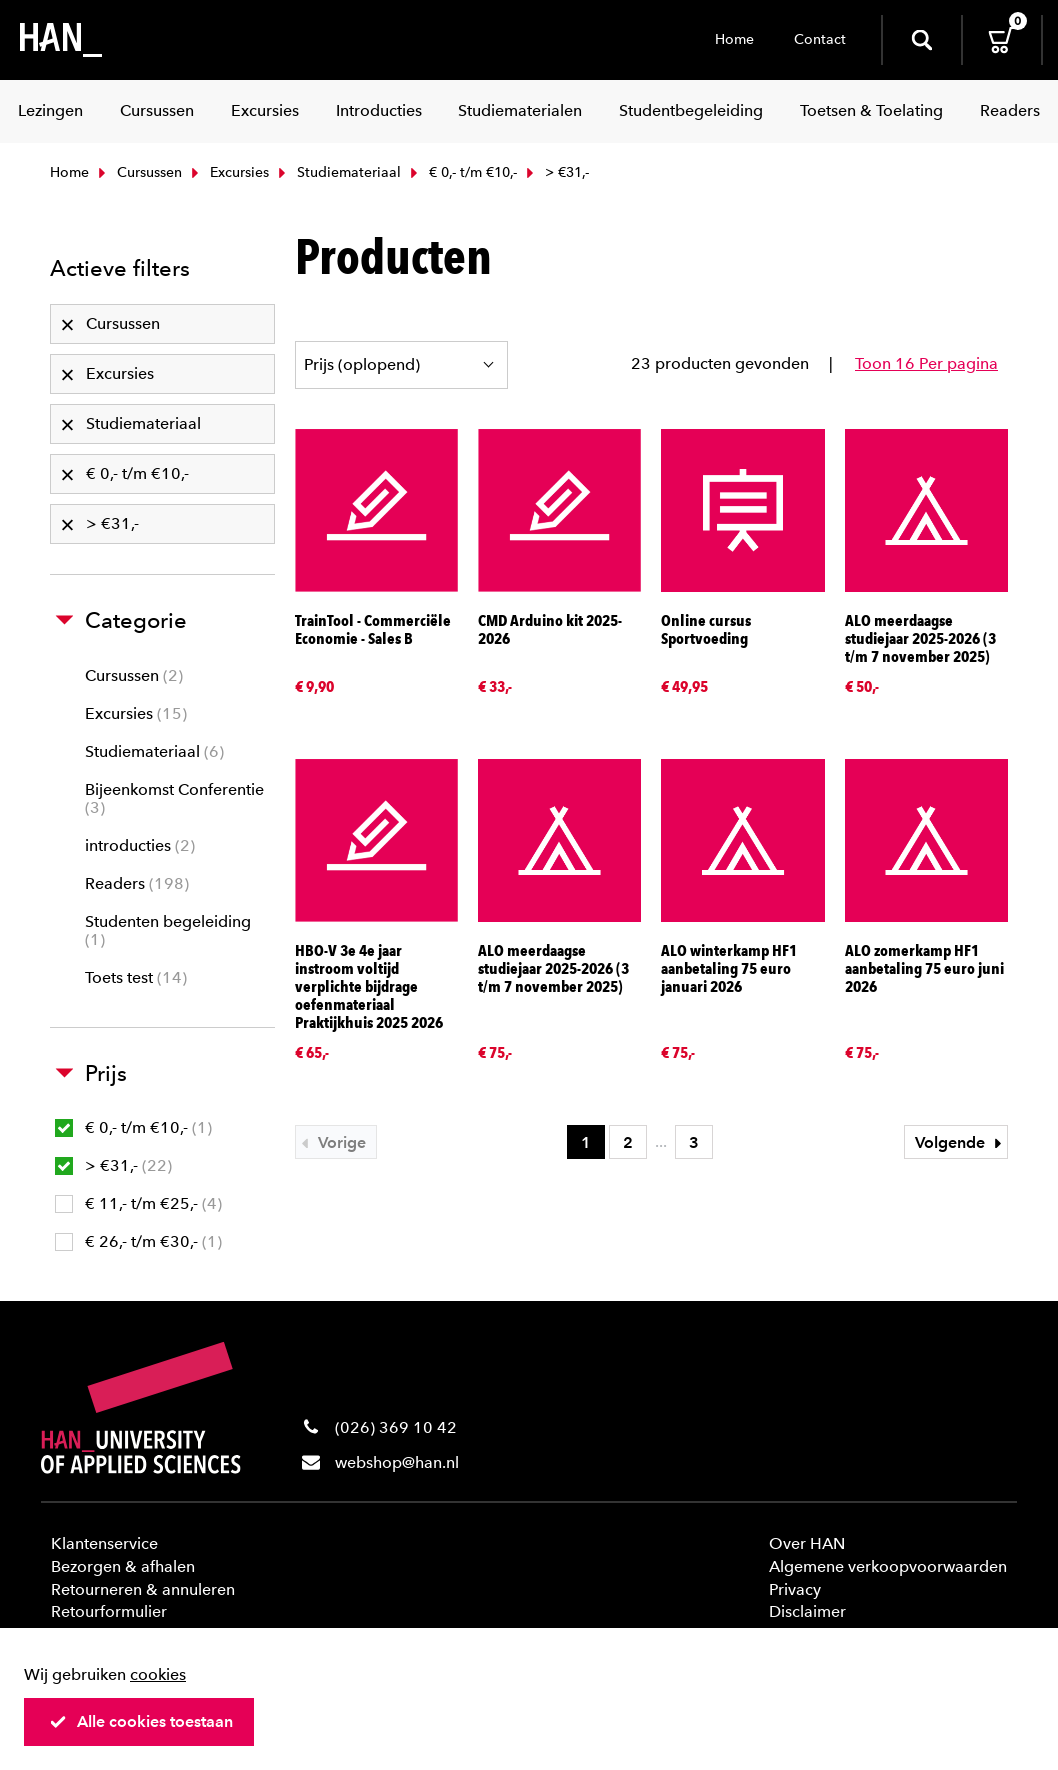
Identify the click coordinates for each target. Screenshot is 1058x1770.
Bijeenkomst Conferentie (174, 798)
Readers (137, 883)
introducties (140, 845)
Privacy (795, 1589)
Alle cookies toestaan (141, 1721)
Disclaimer (807, 1611)
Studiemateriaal (337, 172)
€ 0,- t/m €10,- (461, 172)
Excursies (228, 172)
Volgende (961, 1142)
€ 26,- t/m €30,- (138, 1241)
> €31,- (113, 1165)
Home (734, 39)
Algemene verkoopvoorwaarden (888, 1566)
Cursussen (138, 172)
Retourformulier (109, 1611)
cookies (158, 1674)
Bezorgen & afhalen (123, 1566)
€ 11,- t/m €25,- (138, 1203)
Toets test (136, 977)
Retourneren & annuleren (143, 1589)
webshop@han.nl (397, 1462)
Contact (820, 39)
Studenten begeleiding (168, 930)
